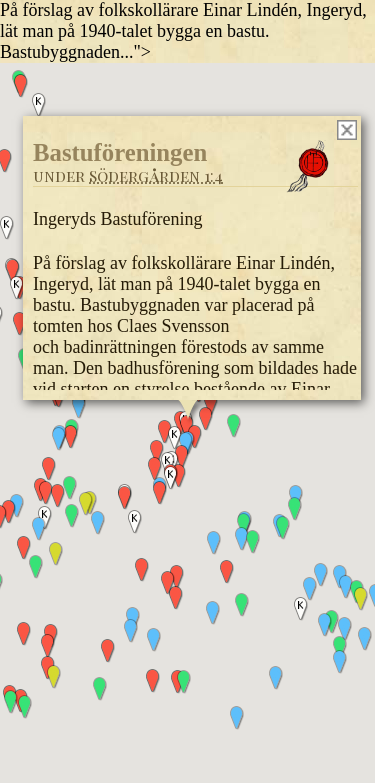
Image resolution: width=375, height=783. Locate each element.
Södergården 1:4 (156, 174)
